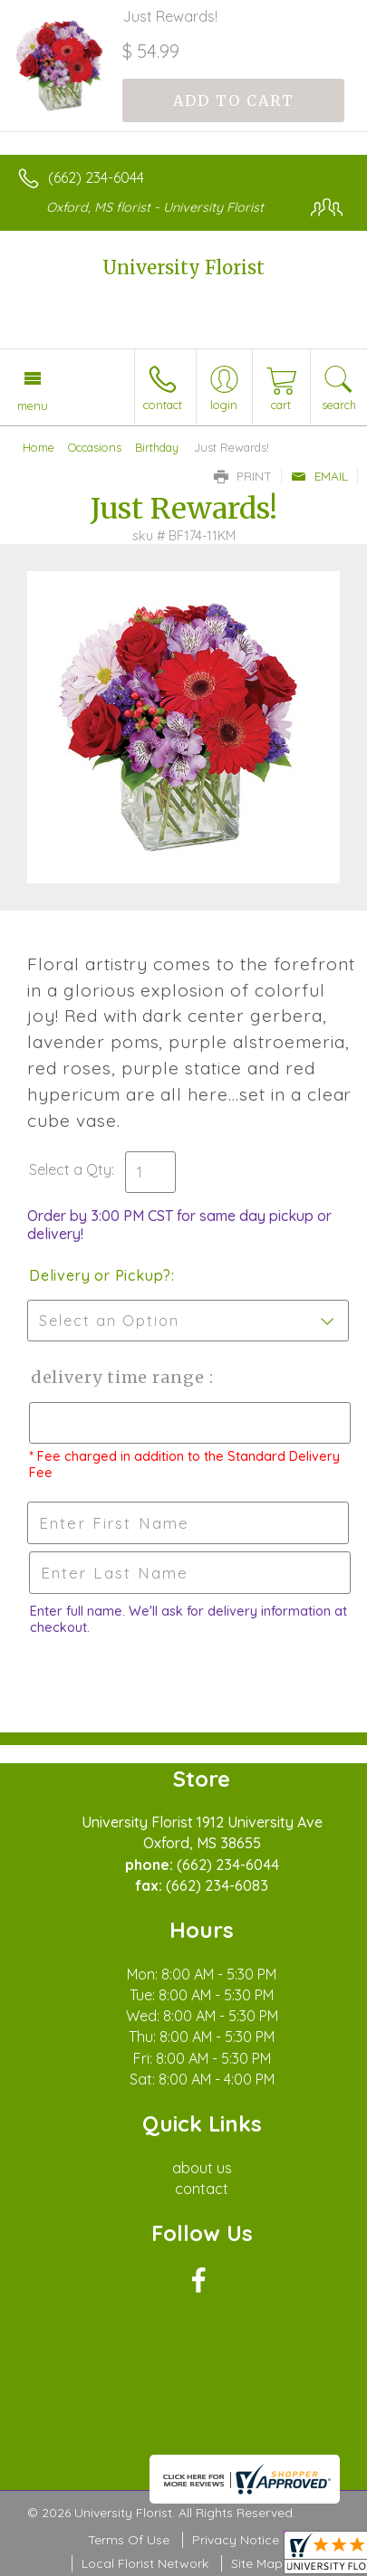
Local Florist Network (145, 2563)
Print (243, 476)
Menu (32, 405)
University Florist (183, 267)
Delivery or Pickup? (100, 1275)
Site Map (257, 2563)
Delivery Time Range (118, 1377)
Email (319, 476)
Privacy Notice (235, 2540)
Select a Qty (70, 1169)
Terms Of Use (128, 2540)
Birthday (157, 447)
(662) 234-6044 (96, 177)
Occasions (94, 447)
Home (38, 447)
